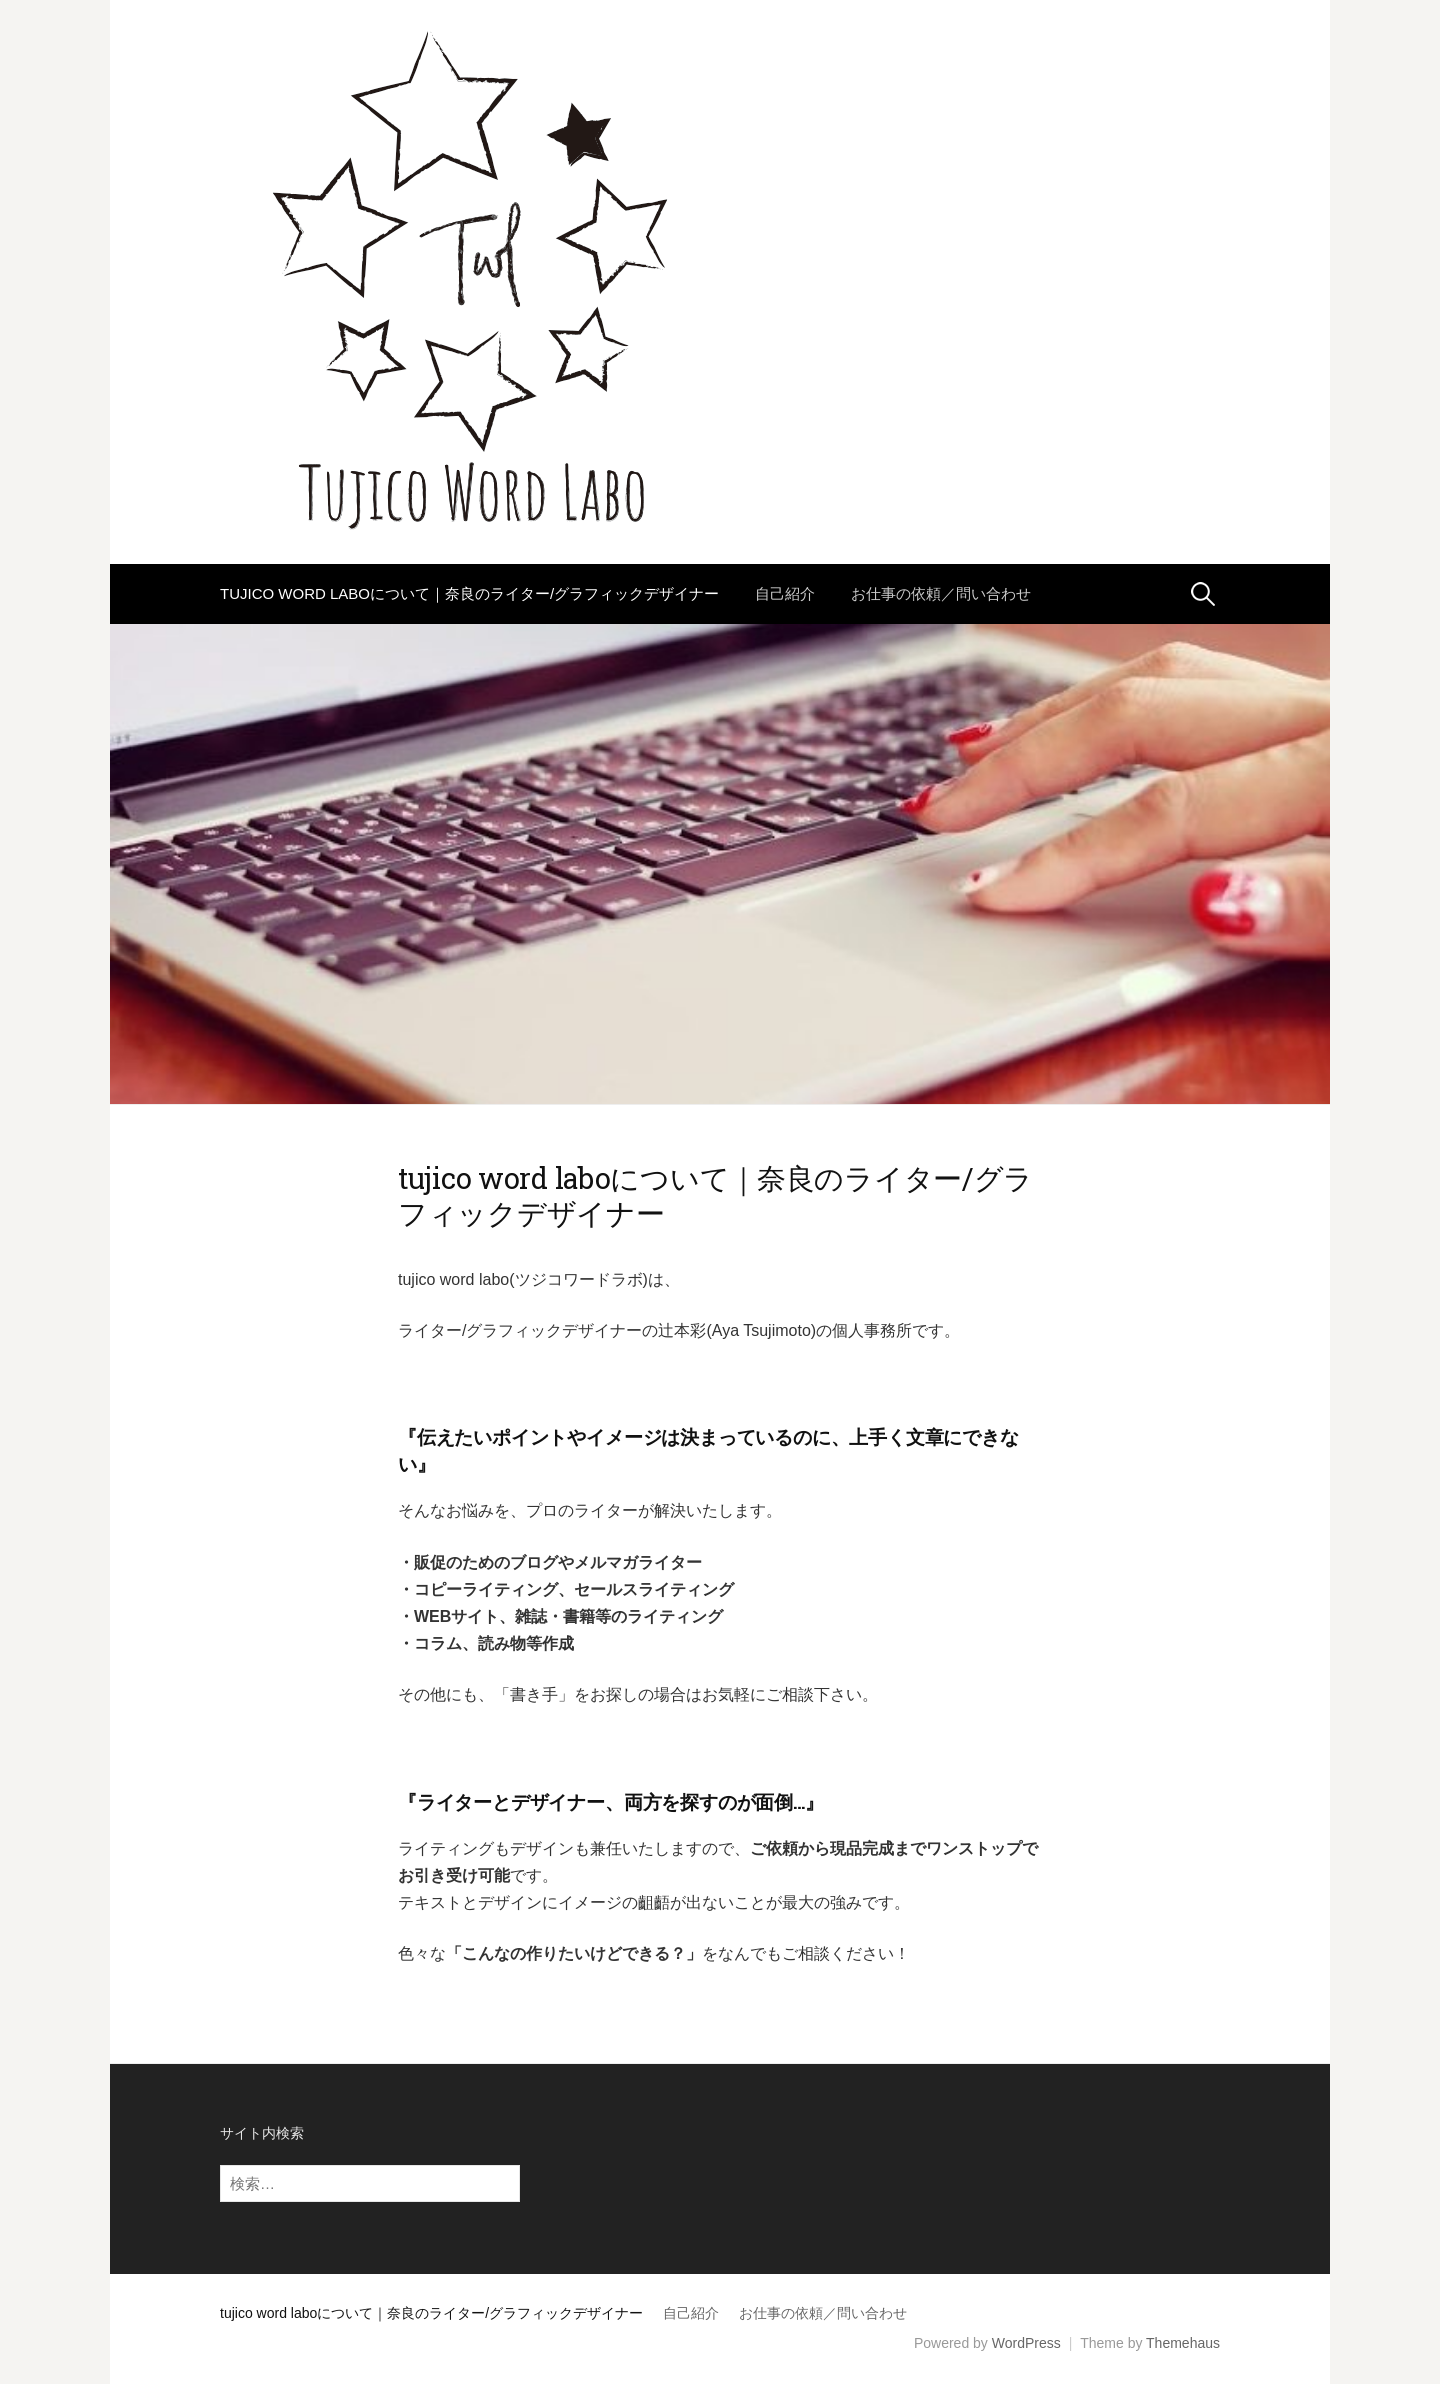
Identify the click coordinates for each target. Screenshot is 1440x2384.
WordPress (1026, 2343)
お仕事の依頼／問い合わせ (941, 593)
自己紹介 (785, 593)
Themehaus (1183, 2343)
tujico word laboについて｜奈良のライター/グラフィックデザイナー (469, 593)
